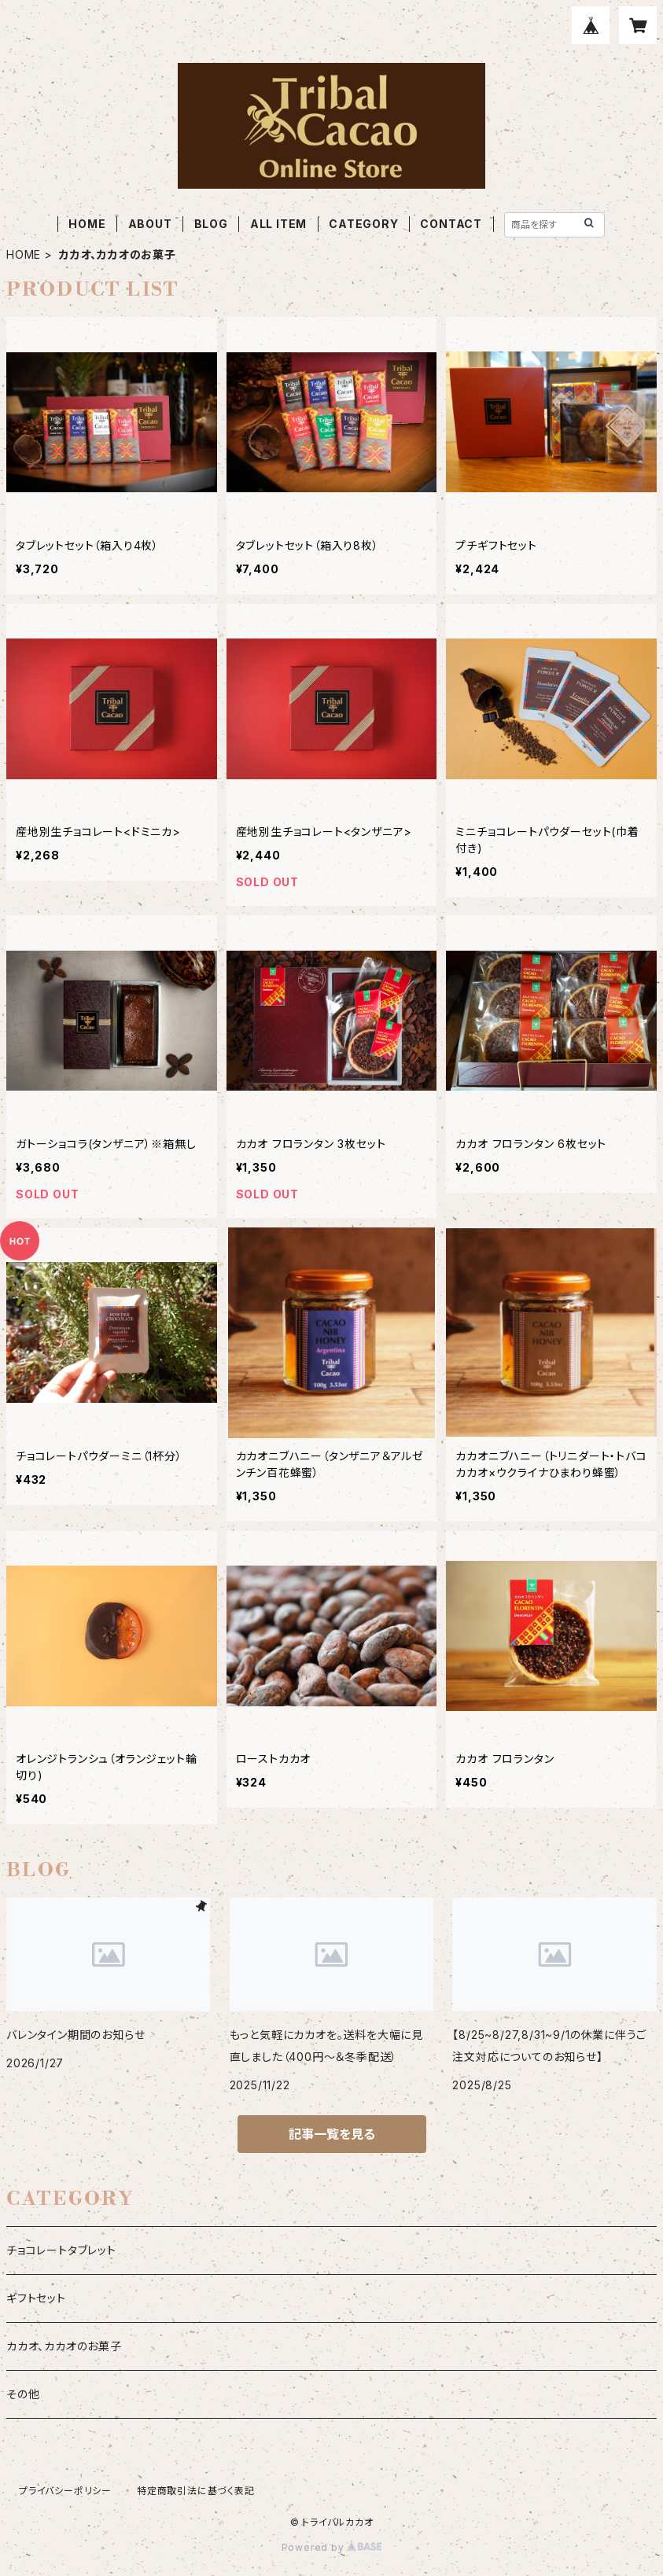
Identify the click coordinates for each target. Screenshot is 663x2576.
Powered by (332, 2547)
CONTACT (451, 223)
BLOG (211, 223)
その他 (22, 2394)
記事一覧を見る (332, 2134)
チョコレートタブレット (61, 2250)
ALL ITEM (278, 223)
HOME (86, 223)
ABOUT (150, 223)
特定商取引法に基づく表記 (196, 2491)
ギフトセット (36, 2298)
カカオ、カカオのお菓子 (64, 2346)
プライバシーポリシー (65, 2491)
